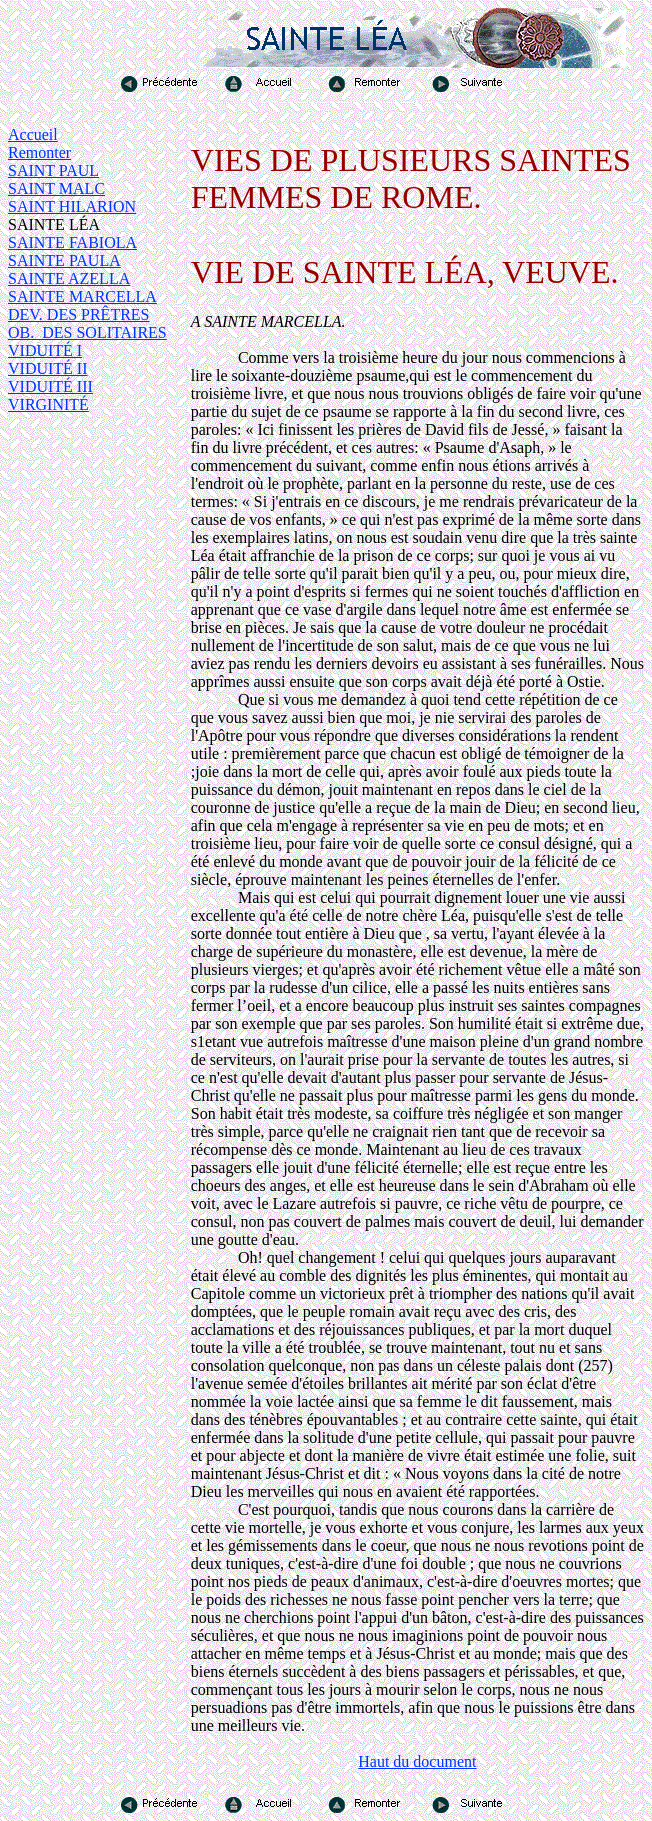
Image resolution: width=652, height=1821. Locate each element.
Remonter (39, 152)
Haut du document (417, 1761)
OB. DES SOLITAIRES (87, 332)
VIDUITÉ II (48, 368)
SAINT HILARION (72, 206)
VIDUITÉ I (45, 350)
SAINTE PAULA (64, 260)
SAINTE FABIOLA (72, 242)
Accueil (33, 134)
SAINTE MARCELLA (82, 296)
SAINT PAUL (53, 170)
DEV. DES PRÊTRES (79, 314)
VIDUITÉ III (50, 386)
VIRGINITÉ (48, 404)
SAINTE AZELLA (69, 278)
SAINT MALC (56, 188)
